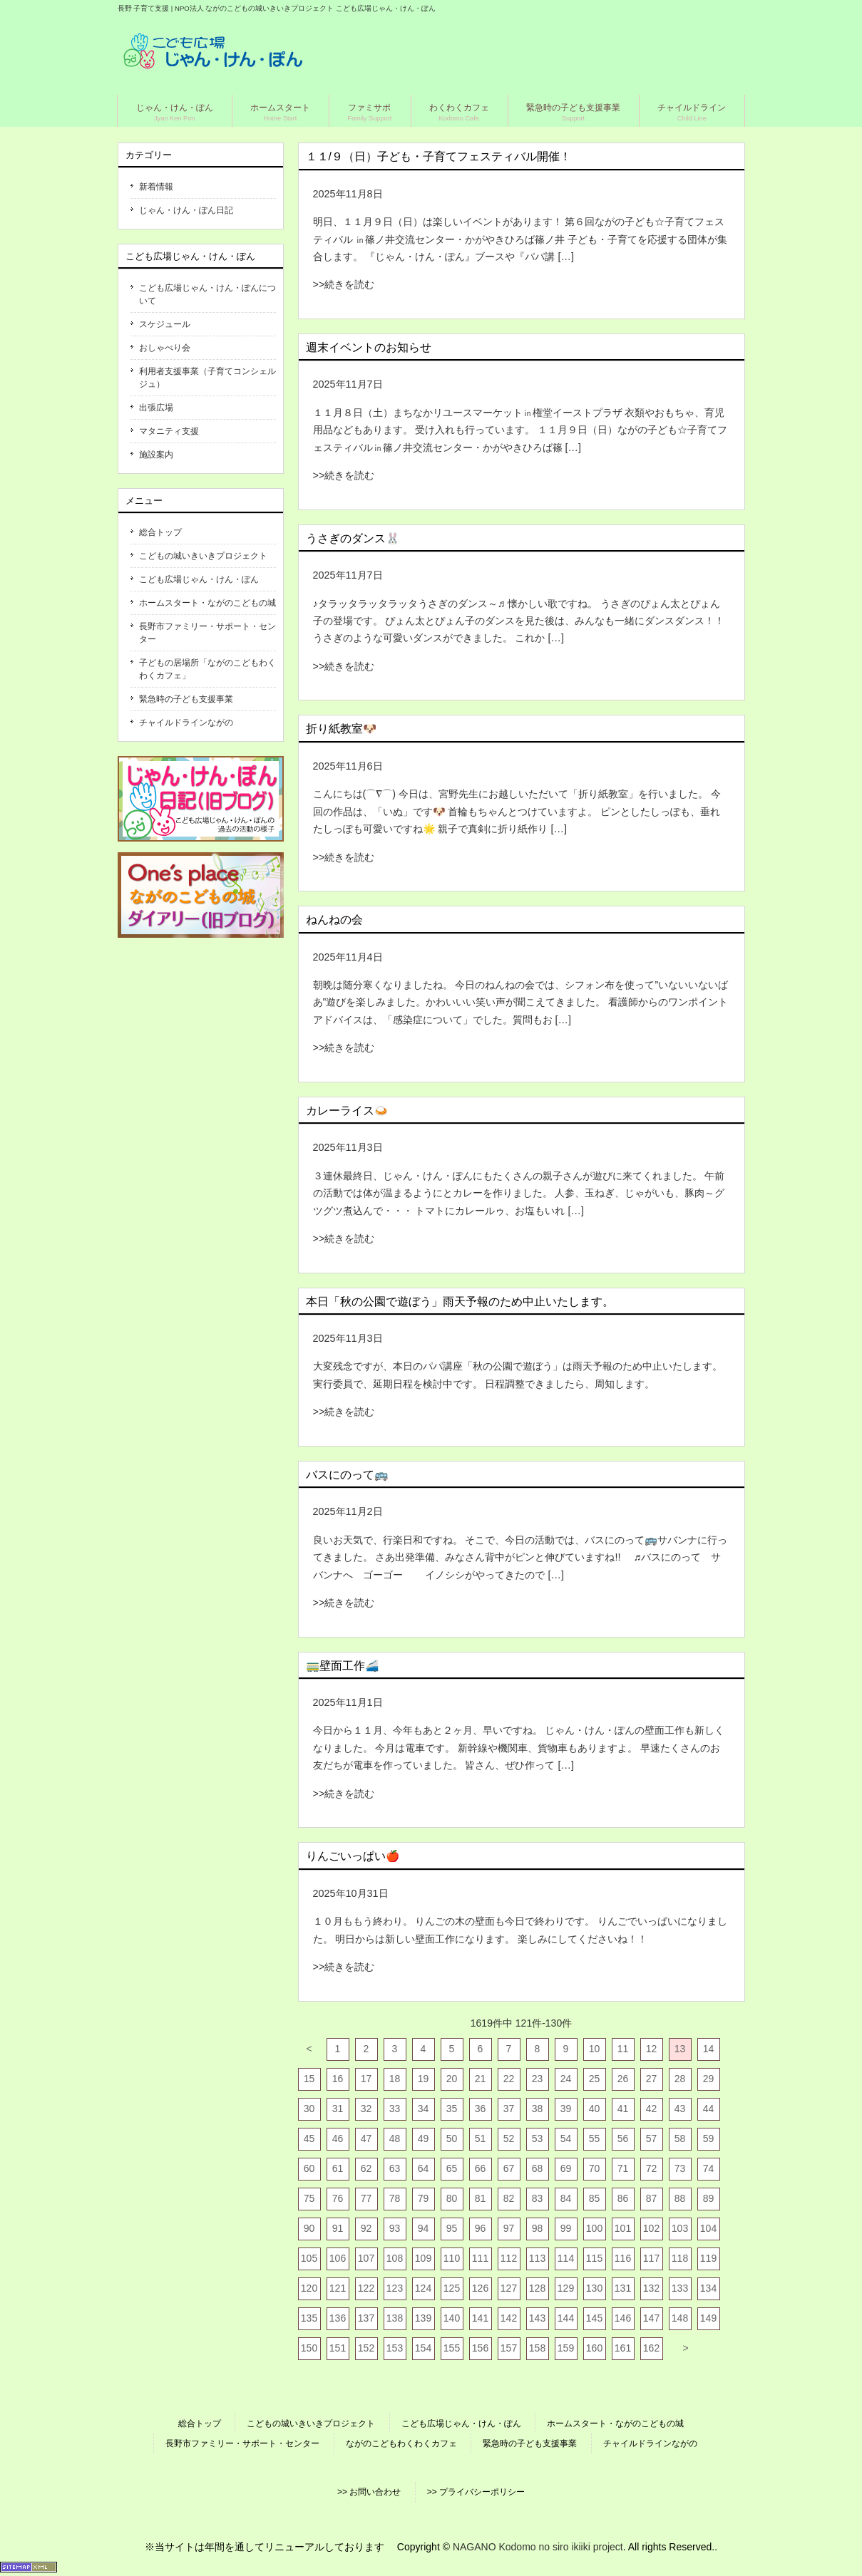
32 (366, 2108)
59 (708, 2138)
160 (594, 2348)
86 (623, 2198)
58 (680, 2138)
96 (480, 2228)
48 (395, 2138)
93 (395, 2228)
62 (366, 2168)
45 (309, 2138)
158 (537, 2348)
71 (623, 2168)
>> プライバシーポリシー (476, 2492)
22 (509, 2078)
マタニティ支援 (169, 431)
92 (366, 2228)
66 (480, 2168)
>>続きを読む (344, 284)
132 (651, 2288)
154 (423, 2348)
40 (594, 2108)
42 (651, 2108)
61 (338, 2168)
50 (452, 2138)
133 (680, 2288)
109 (423, 2258)
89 (708, 2198)
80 (452, 2198)
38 (537, 2108)
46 (338, 2138)
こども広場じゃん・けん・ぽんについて (207, 294)
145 (594, 2318)
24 (566, 2078)
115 (594, 2258)
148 (680, 2318)
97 (509, 2228)
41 (623, 2108)
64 (423, 2168)
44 (708, 2108)
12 (651, 2048)
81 (480, 2198)
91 (338, 2228)
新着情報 (156, 187)
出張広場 (156, 408)
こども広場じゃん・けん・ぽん (199, 579)
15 (309, 2078)
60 (309, 2168)
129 (566, 2288)
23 (537, 2078)
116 (623, 2258)
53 (537, 2138)
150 (309, 2348)
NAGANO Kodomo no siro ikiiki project (538, 2546)
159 (566, 2348)
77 (366, 2198)
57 (651, 2138)
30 (309, 2108)
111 (480, 2258)
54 (566, 2138)
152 (366, 2348)
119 (708, 2258)
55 (594, 2138)
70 (594, 2168)
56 (623, 2138)
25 (594, 2078)
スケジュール (164, 324)
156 (480, 2348)
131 (623, 2288)
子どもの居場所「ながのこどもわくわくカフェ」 (207, 669)
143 (537, 2318)
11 (623, 2048)
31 (338, 2108)
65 (452, 2168)
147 (651, 2318)
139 (423, 2318)
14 (708, 2048)
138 (394, 2318)
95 (452, 2228)
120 (309, 2288)
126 (480, 2288)
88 (680, 2198)
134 (708, 2288)
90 (309, 2228)
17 (366, 2078)
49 (423, 2138)
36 (480, 2108)
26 (623, 2078)
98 (537, 2228)
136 (337, 2318)
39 (566, 2108)
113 (537, 2258)
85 (594, 2198)
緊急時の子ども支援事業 (186, 699)
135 (309, 2318)
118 (680, 2258)
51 (480, 2138)
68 (537, 2168)
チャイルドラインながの (186, 723)
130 (594, 2288)
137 (366, 2318)
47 (366, 2138)
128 (537, 2288)
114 (566, 2258)
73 (680, 2168)
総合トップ (160, 532)
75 (309, 2198)
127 (509, 2288)
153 (394, 2348)
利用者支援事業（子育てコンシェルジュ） (207, 377)
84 (566, 2198)
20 (452, 2078)
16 (338, 2078)
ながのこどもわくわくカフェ (401, 2443)
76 (338, 2198)
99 (566, 2228)
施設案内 (156, 455)
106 (337, 2258)
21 (480, 2078)
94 (423, 2228)
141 (480, 2318)
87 (651, 2198)
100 (594, 2228)
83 (537, 2198)
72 (651, 2168)
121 (337, 2288)
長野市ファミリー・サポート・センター (207, 632)
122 (366, 2288)
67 (509, 2168)
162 (651, 2348)
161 (623, 2348)
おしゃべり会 (164, 348)
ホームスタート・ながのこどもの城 (207, 603)
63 (395, 2168)
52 (509, 2138)
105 (309, 2258)
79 (423, 2198)
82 (509, 2198)
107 (366, 2258)
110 (451, 2258)
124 (423, 2288)
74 (708, 2168)
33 (395, 2108)
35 (452, 2108)
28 (680, 2078)
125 (451, 2288)
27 (651, 2078)
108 (394, 2258)
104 (708, 2228)
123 (394, 2288)
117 (651, 2258)
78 (395, 2198)
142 (509, 2318)
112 (509, 2258)
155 (451, 2348)
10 (594, 2048)
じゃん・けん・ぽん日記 (186, 210)
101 (623, 2228)
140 (451, 2318)
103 (680, 2228)
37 (509, 2108)
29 (708, 2078)
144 (566, 2318)
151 (337, 2348)
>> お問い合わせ (369, 2492)
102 (651, 2228)
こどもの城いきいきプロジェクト (203, 556)
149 (708, 2318)
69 (566, 2168)
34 (423, 2108)
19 (423, 2078)
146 (623, 2318)
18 (395, 2078)
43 (680, 2108)
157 (509, 2348)
